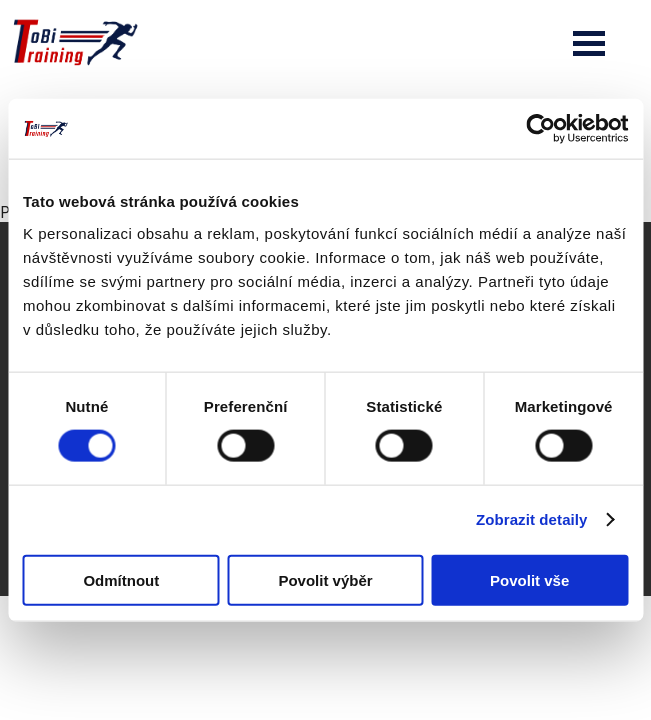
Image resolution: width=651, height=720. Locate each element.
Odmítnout (121, 579)
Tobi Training (0, 0)
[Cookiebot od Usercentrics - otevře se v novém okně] (540, 129)
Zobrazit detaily (532, 519)
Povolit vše (529, 579)
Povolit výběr (325, 579)
